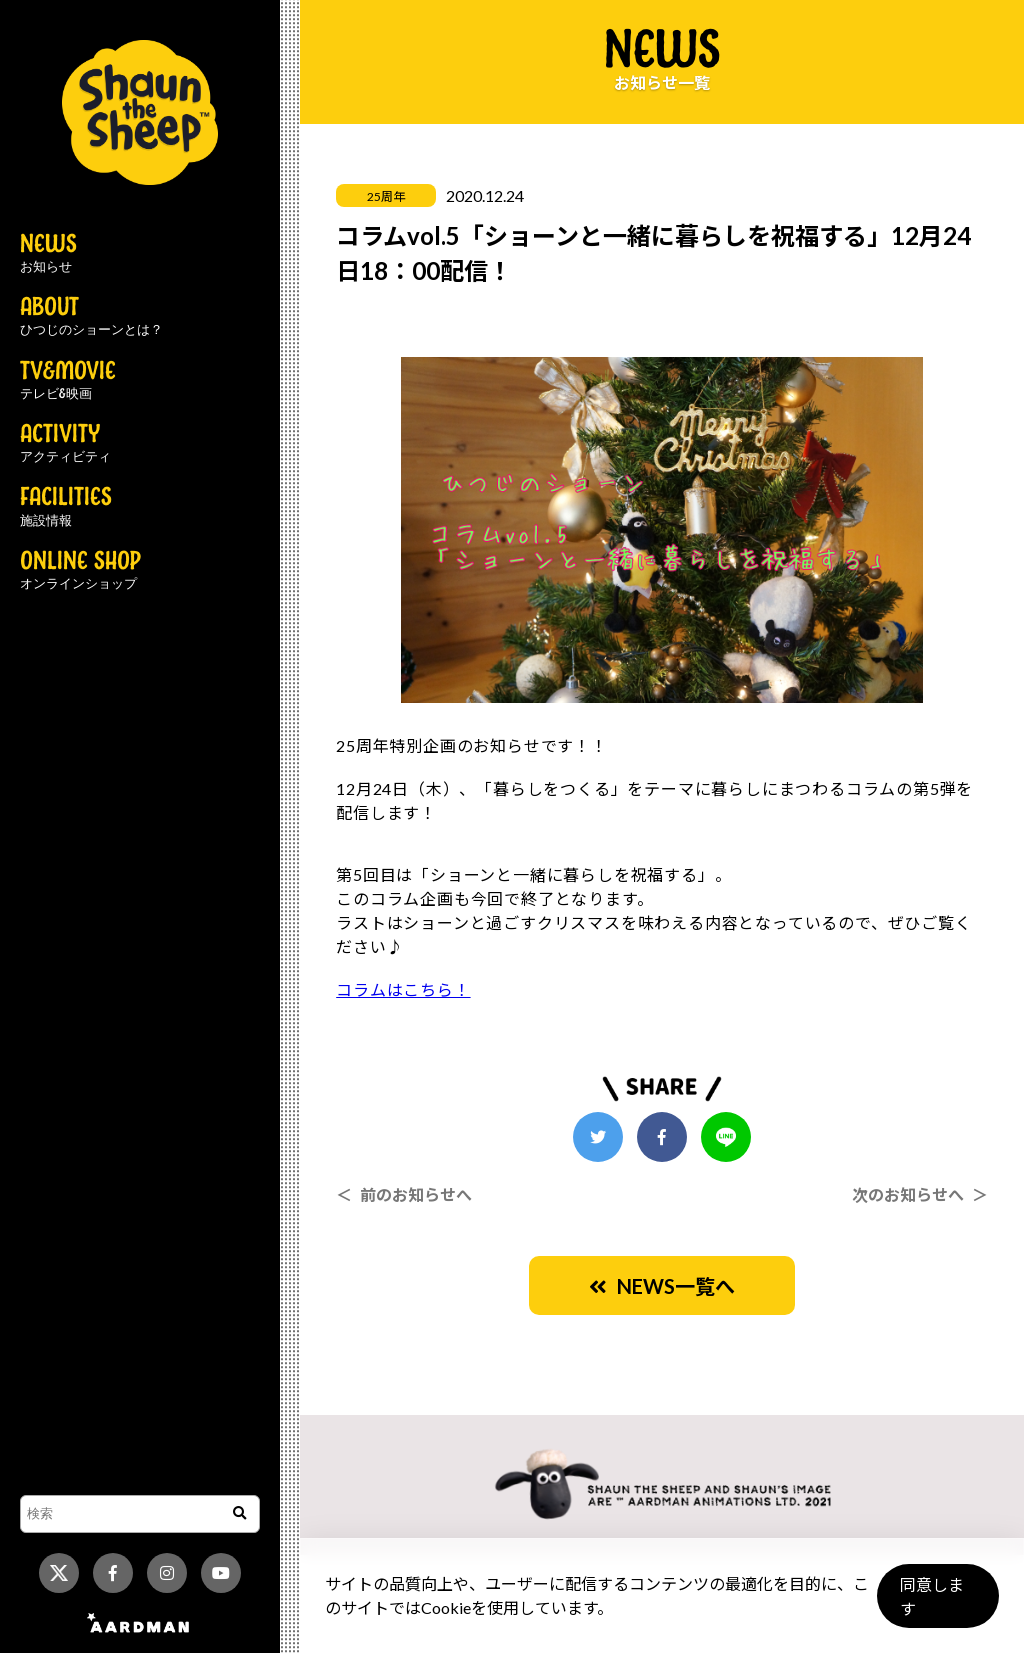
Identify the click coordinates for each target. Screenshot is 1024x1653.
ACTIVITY (65, 444)
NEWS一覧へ (662, 1286)
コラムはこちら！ (403, 989)
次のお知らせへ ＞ (920, 1194)
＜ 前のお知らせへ (404, 1194)
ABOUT (91, 317)
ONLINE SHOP (80, 571)
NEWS (48, 254)
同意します (935, 1604)
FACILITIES (66, 507)
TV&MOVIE (68, 381)
